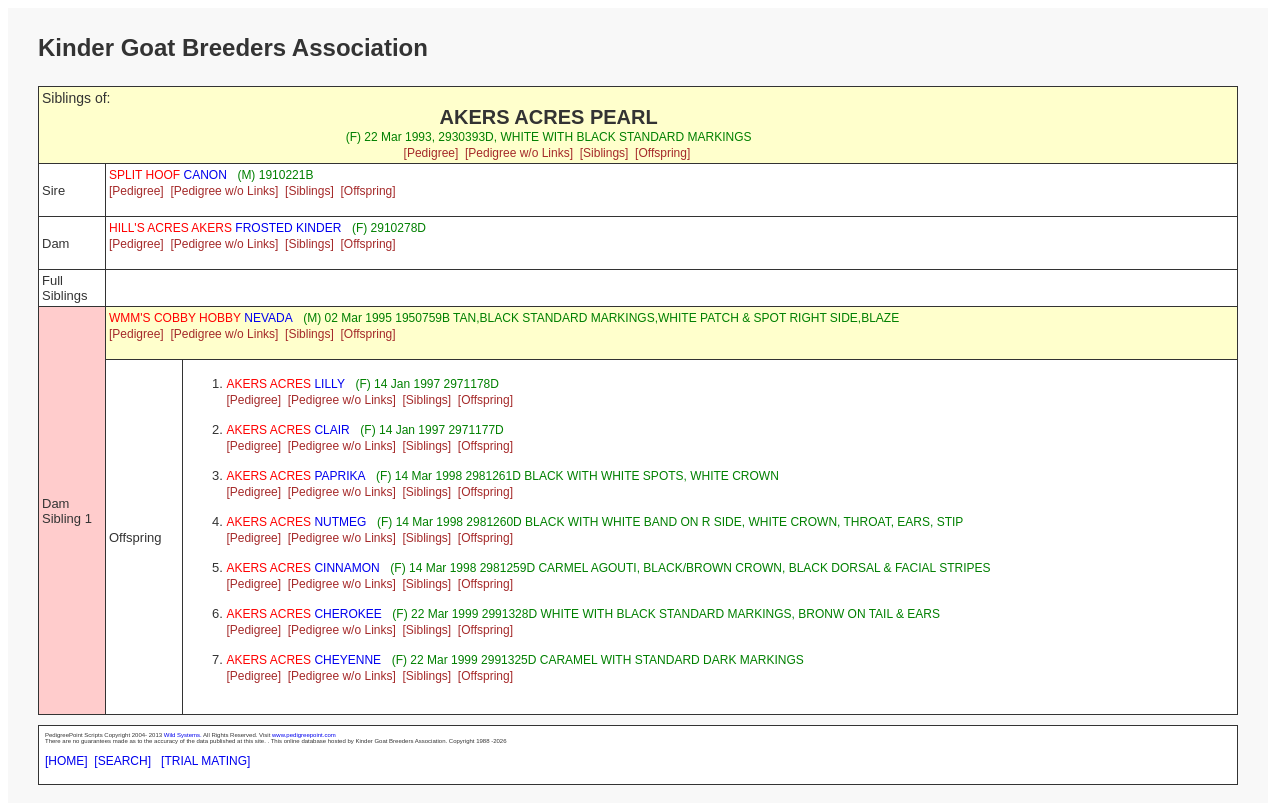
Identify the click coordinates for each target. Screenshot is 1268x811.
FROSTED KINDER (225, 228)
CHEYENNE (303, 660)
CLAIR (287, 430)
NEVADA (201, 318)
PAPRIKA (295, 476)
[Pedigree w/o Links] (519, 153)
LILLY (285, 384)
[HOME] (66, 761)
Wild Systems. (183, 735)
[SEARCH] (122, 761)
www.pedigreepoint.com (304, 735)
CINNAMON (302, 568)
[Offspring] (662, 153)
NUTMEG (296, 522)
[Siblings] (604, 153)
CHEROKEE (303, 614)
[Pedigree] (431, 153)
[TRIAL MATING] (205, 761)
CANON (168, 175)
